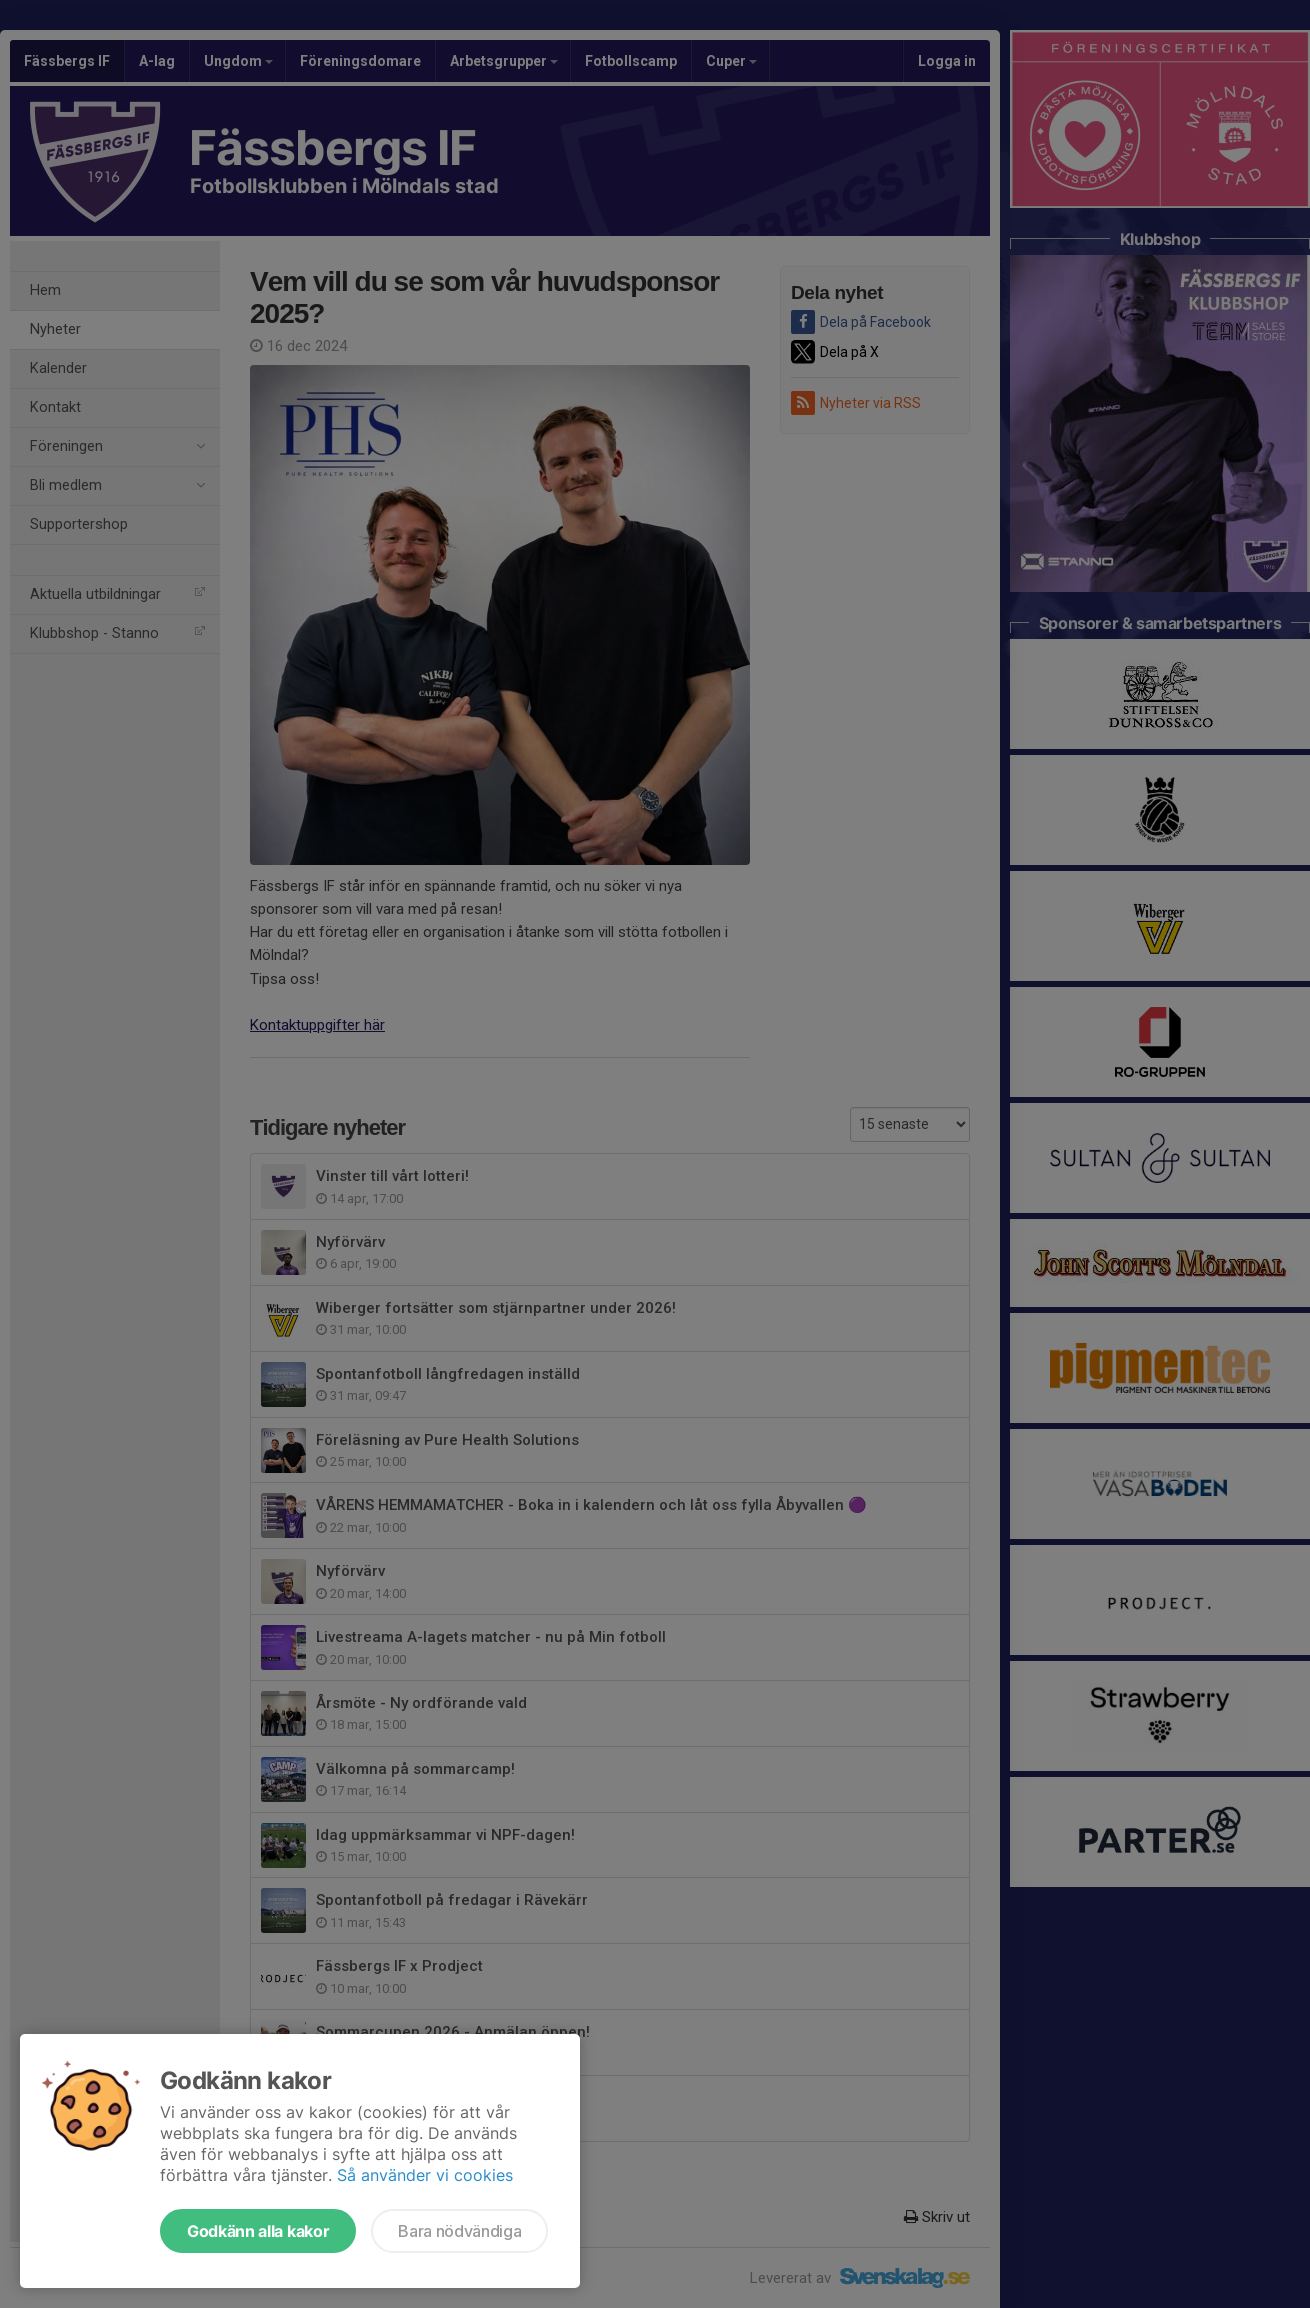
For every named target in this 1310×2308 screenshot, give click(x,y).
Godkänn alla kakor (258, 2231)
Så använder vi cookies (425, 2175)
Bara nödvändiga (459, 2231)
